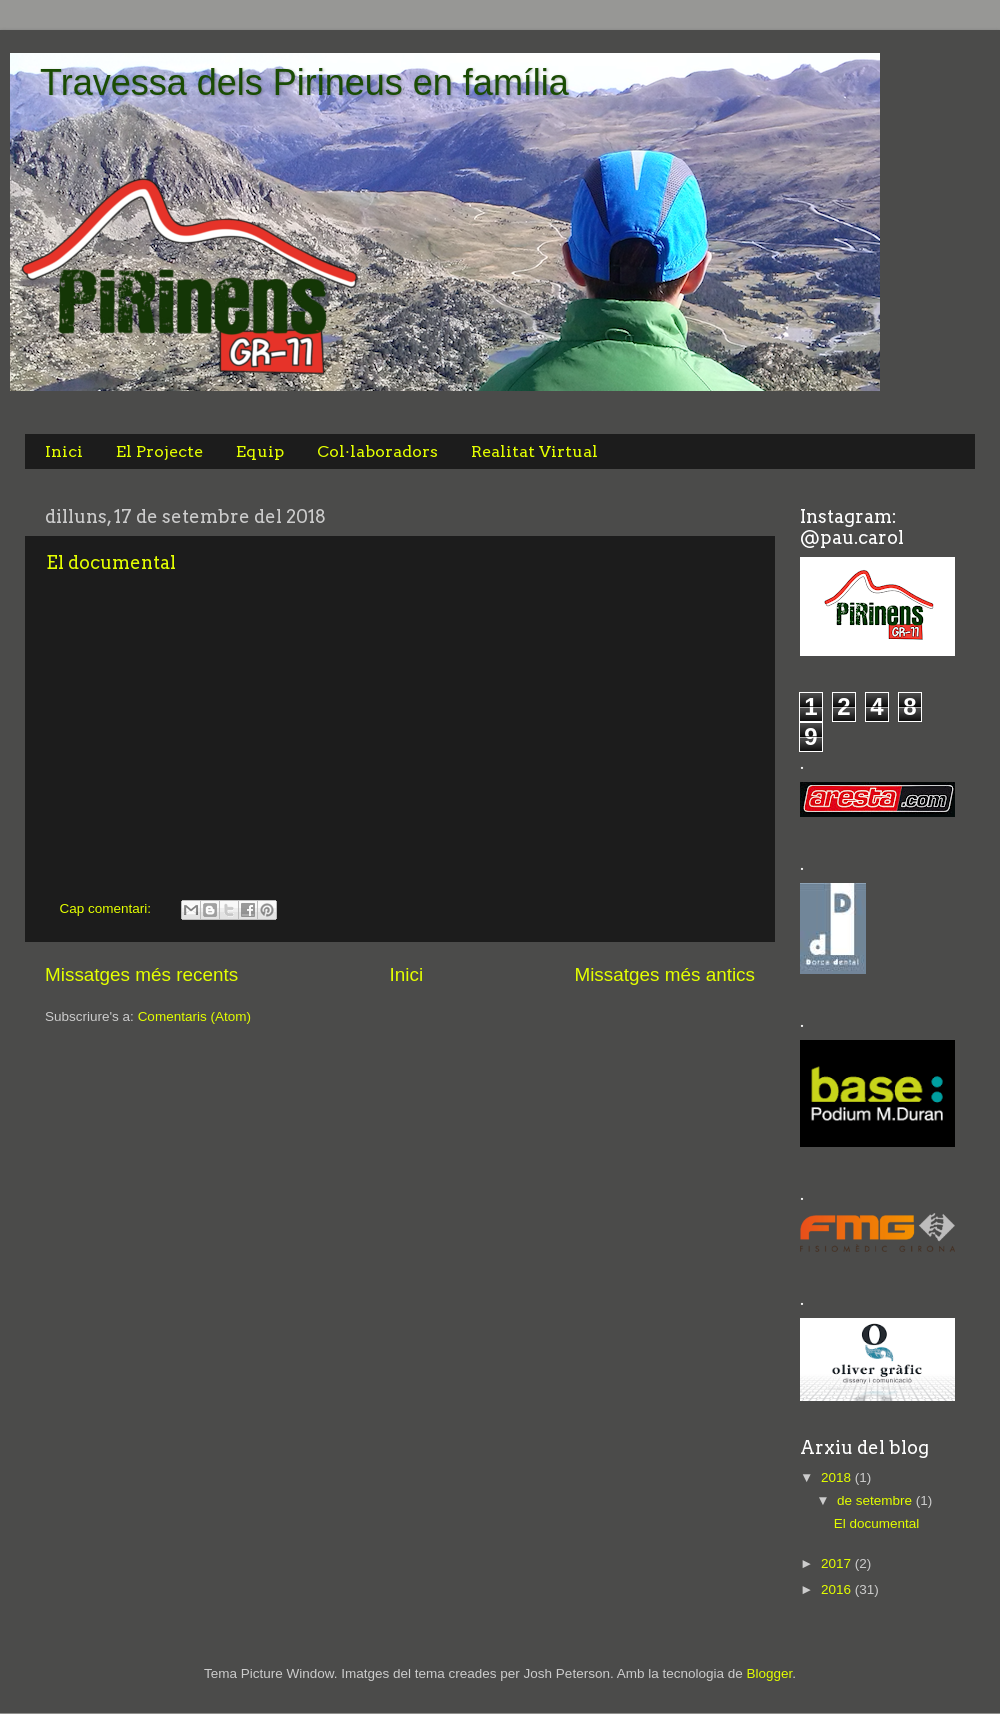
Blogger (769, 1673)
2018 (838, 1477)
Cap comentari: (107, 908)
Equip (260, 451)
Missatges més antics (664, 974)
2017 (838, 1563)
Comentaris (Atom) (194, 1016)
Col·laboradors (377, 451)
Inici (64, 451)
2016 (838, 1589)
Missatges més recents (141, 974)
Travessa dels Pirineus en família (304, 82)
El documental (111, 562)
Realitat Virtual (534, 451)
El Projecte (159, 451)
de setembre (876, 1500)
